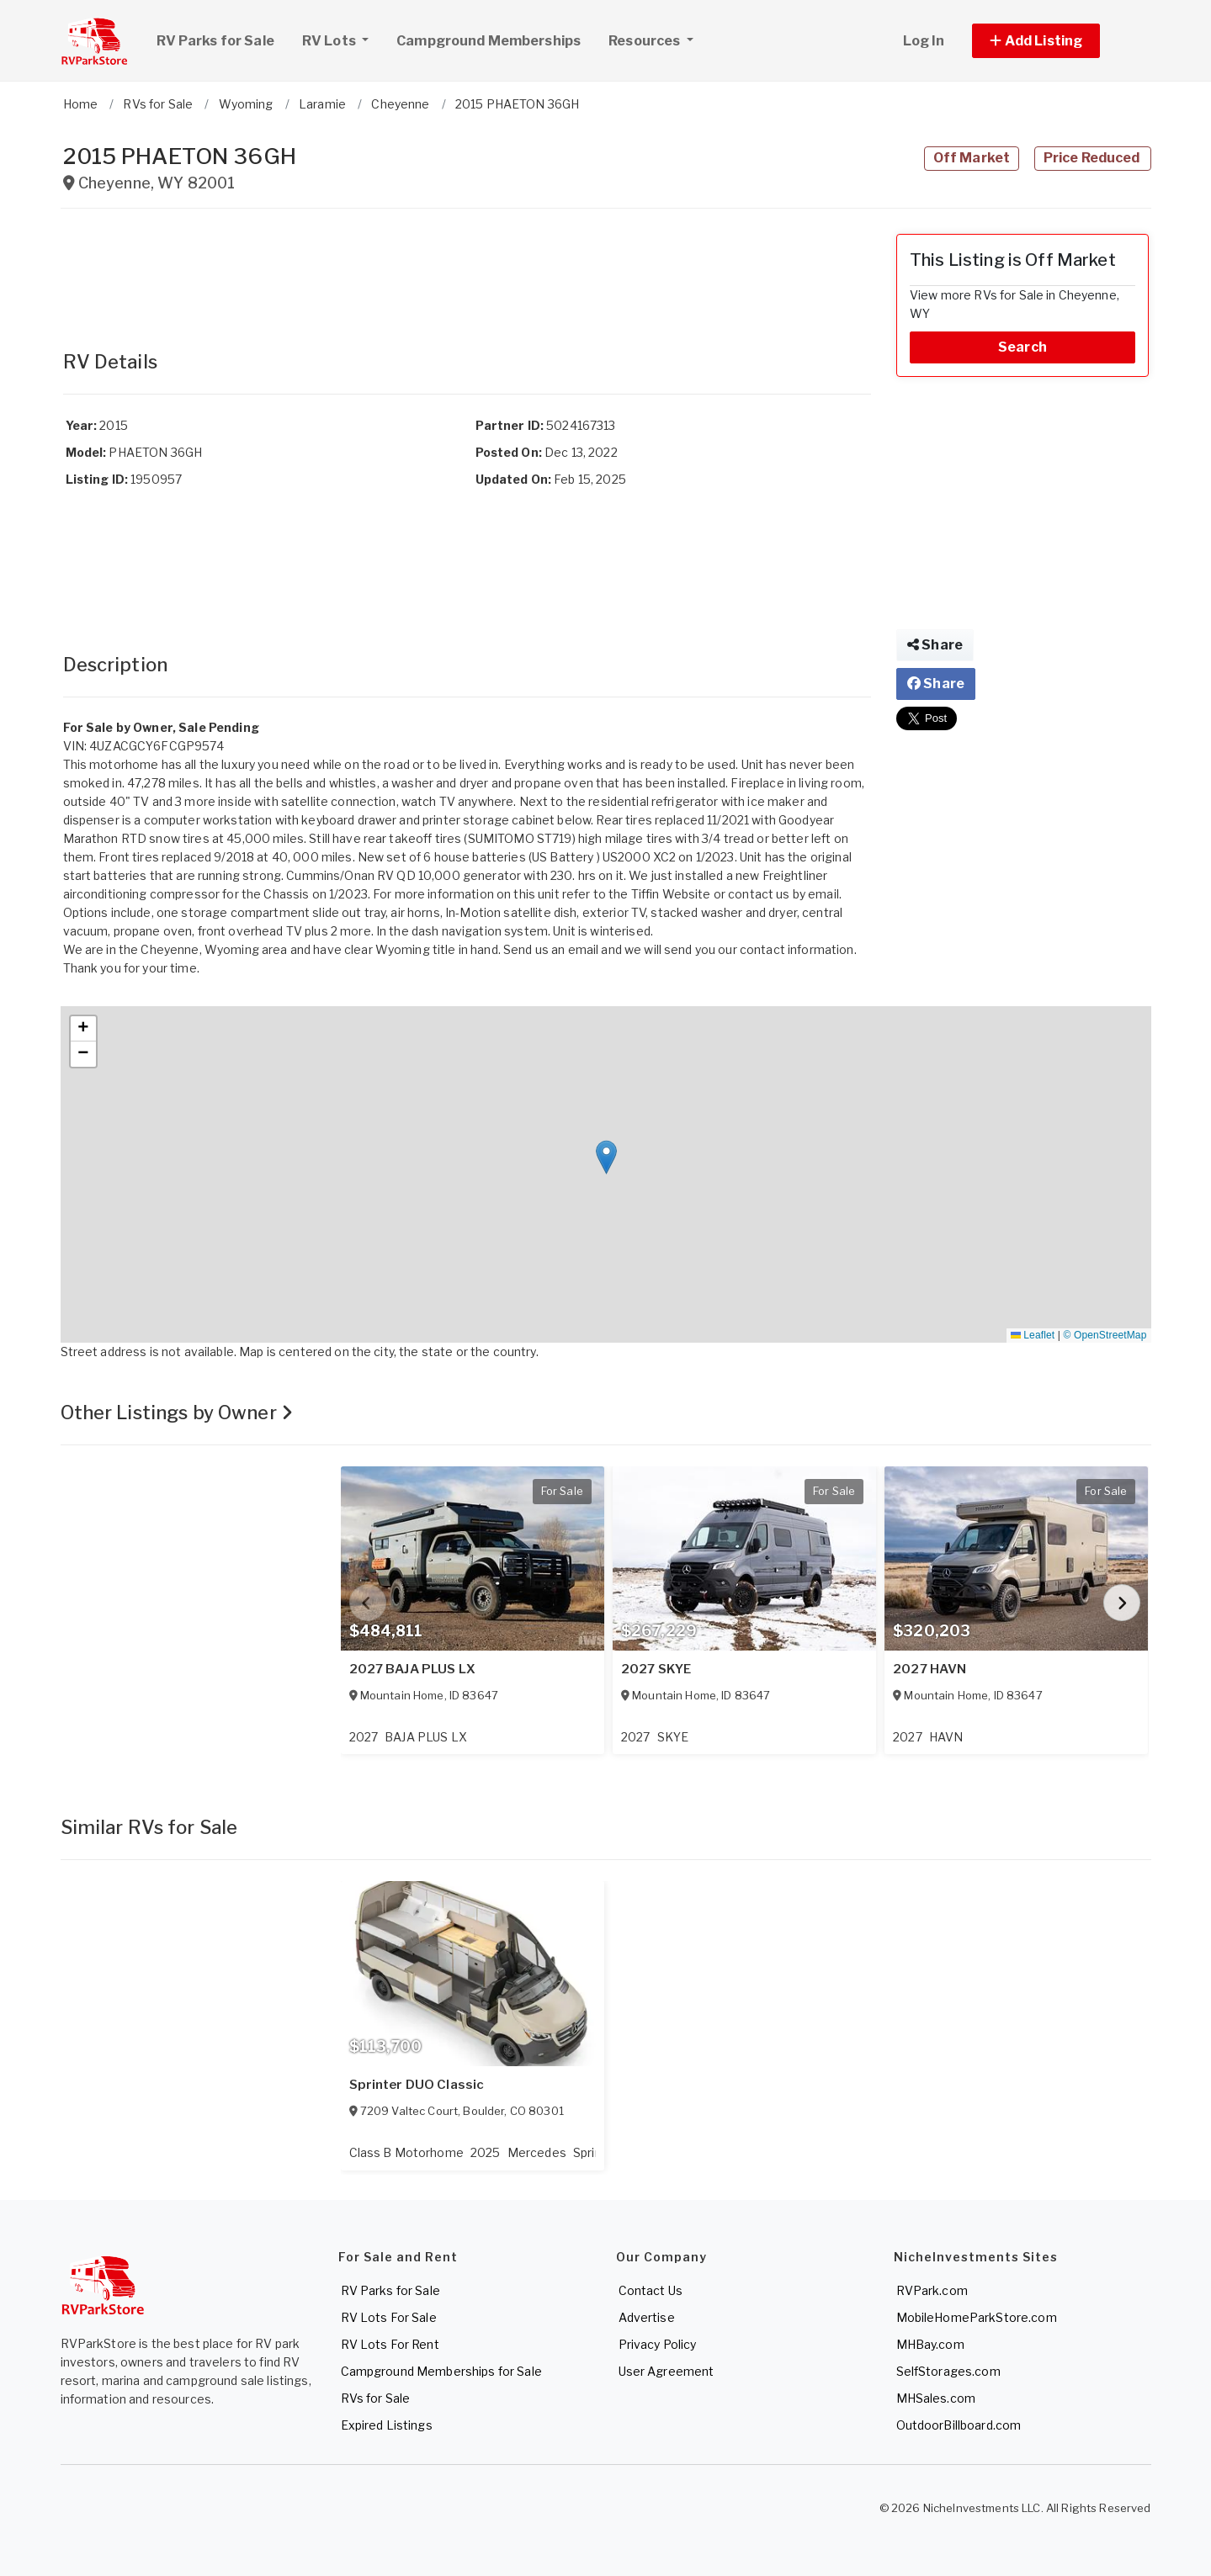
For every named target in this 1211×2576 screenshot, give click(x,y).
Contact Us (651, 2290)
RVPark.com (932, 2290)
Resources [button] (645, 41)
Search (1022, 347)
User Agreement (666, 2371)
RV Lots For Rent (390, 2344)
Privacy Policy (658, 2344)
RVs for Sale (376, 2398)
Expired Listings (387, 2425)
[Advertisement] (467, 272)
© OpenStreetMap (1105, 1335)
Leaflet (1032, 1335)
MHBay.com (930, 2344)
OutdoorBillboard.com (959, 2425)
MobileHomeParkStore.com (976, 2317)
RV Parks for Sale (215, 41)
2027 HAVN (929, 1669)
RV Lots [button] (341, 39)
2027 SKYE (656, 1669)
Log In (924, 41)
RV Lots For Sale (389, 2317)
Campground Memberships (488, 41)
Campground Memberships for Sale (441, 2371)
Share (935, 645)
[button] (1054, 41)
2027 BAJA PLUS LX (412, 1669)
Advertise (647, 2317)
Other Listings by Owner (177, 1412)
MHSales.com (936, 2398)
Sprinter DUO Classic (417, 2084)
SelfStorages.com (948, 2371)
